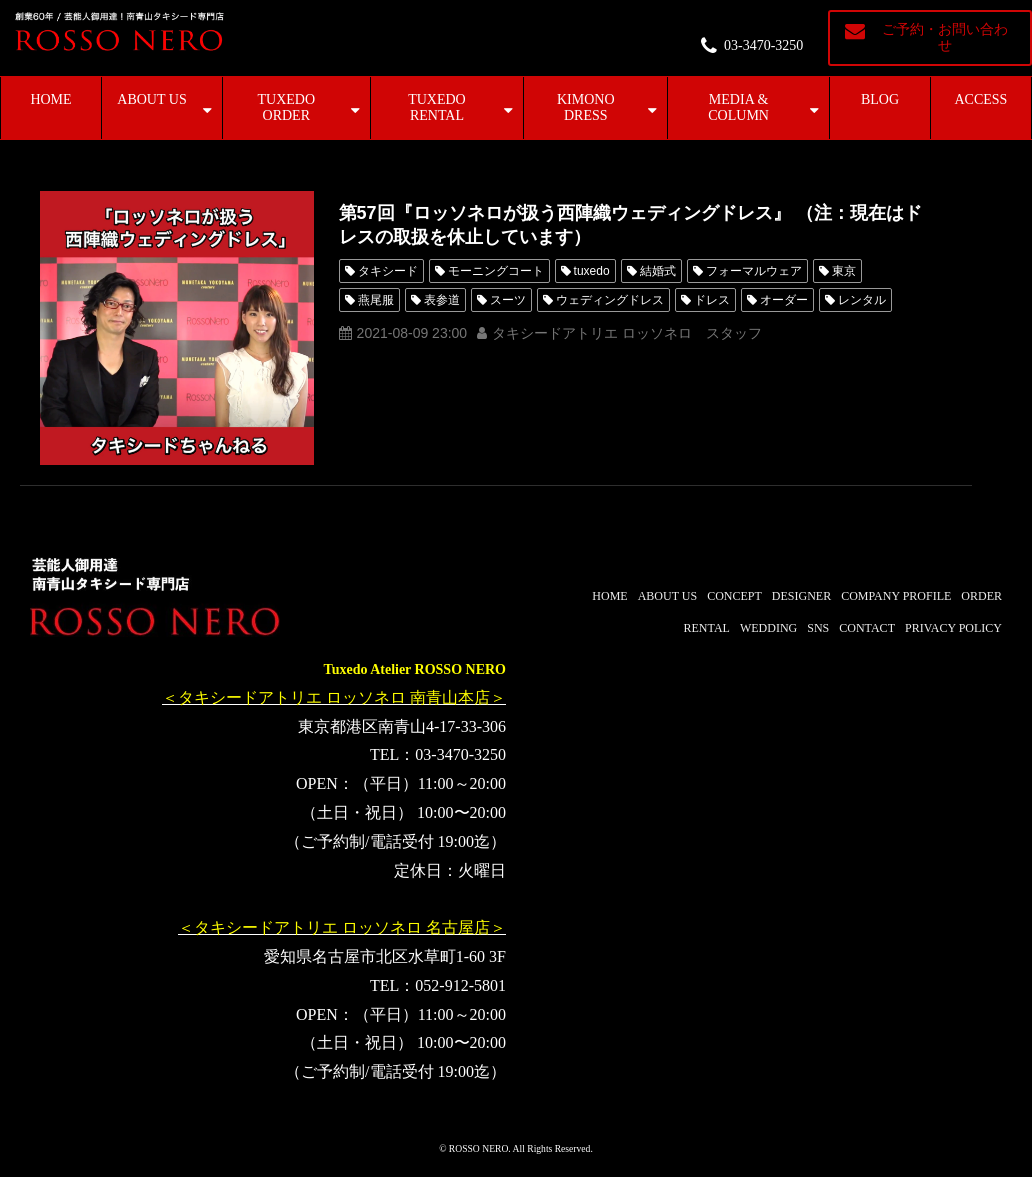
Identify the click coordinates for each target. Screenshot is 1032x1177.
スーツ (508, 300)
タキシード (388, 271)
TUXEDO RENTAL (437, 107)
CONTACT (867, 628)
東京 (844, 271)
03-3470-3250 (763, 45)
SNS (818, 628)
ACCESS (981, 99)
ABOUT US (151, 99)
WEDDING (768, 628)
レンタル (862, 300)
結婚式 (658, 271)
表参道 (442, 300)
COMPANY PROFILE (896, 596)
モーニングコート (496, 271)
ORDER (981, 596)
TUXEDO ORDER (287, 107)
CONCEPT (734, 596)
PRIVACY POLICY (953, 628)
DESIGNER (801, 596)
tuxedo (592, 271)
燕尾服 (376, 300)
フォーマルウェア (754, 271)
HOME (50, 99)
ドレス (712, 300)
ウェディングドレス (610, 300)
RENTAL (707, 628)
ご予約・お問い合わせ (945, 37)
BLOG (880, 99)
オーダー (784, 300)
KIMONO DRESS (586, 107)
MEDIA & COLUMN (738, 107)
